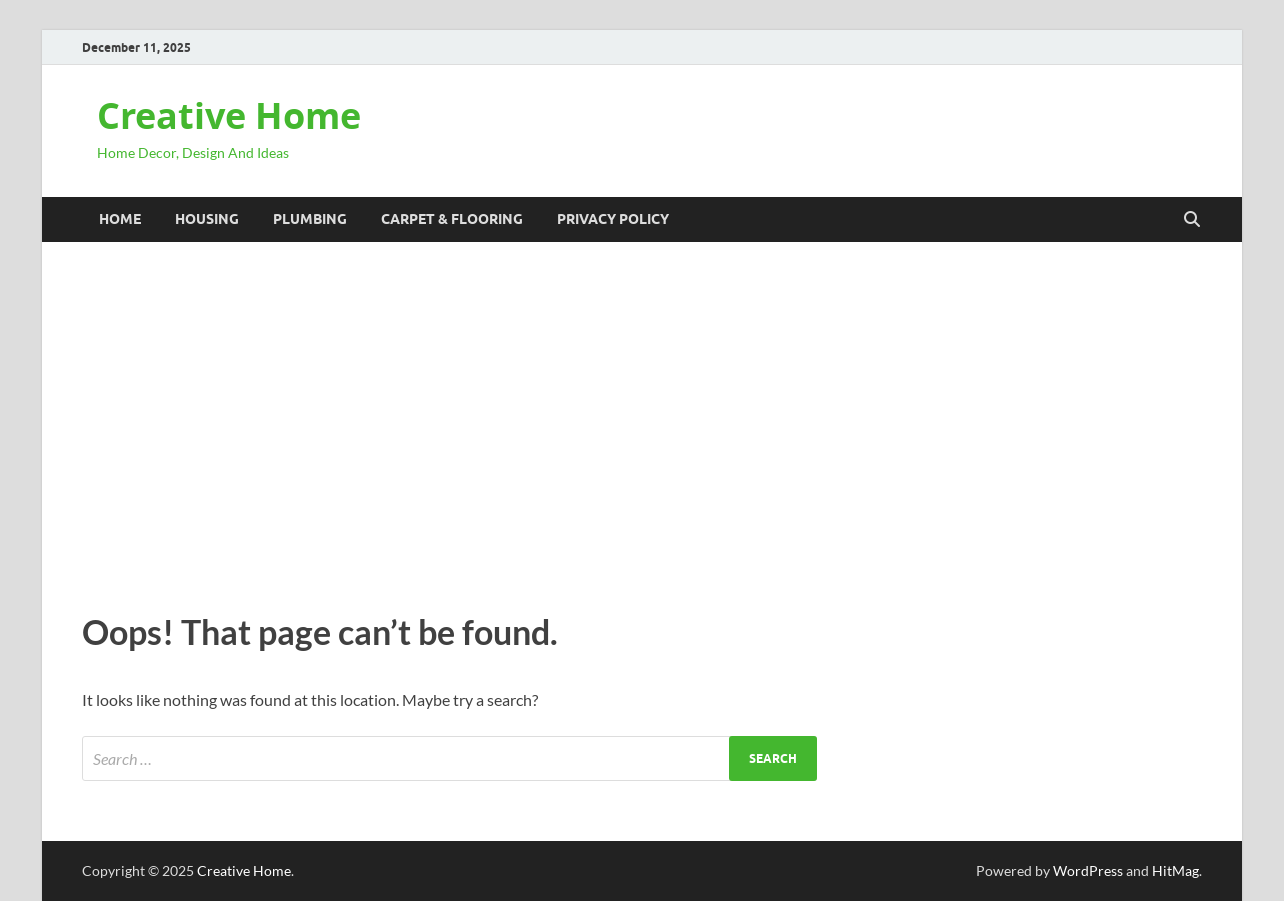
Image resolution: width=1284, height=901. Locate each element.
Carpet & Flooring (452, 219)
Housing (207, 219)
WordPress (1088, 870)
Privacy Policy (613, 219)
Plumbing (310, 219)
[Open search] (1192, 220)
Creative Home (229, 115)
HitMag (1175, 870)
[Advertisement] (642, 422)
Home (120, 219)
